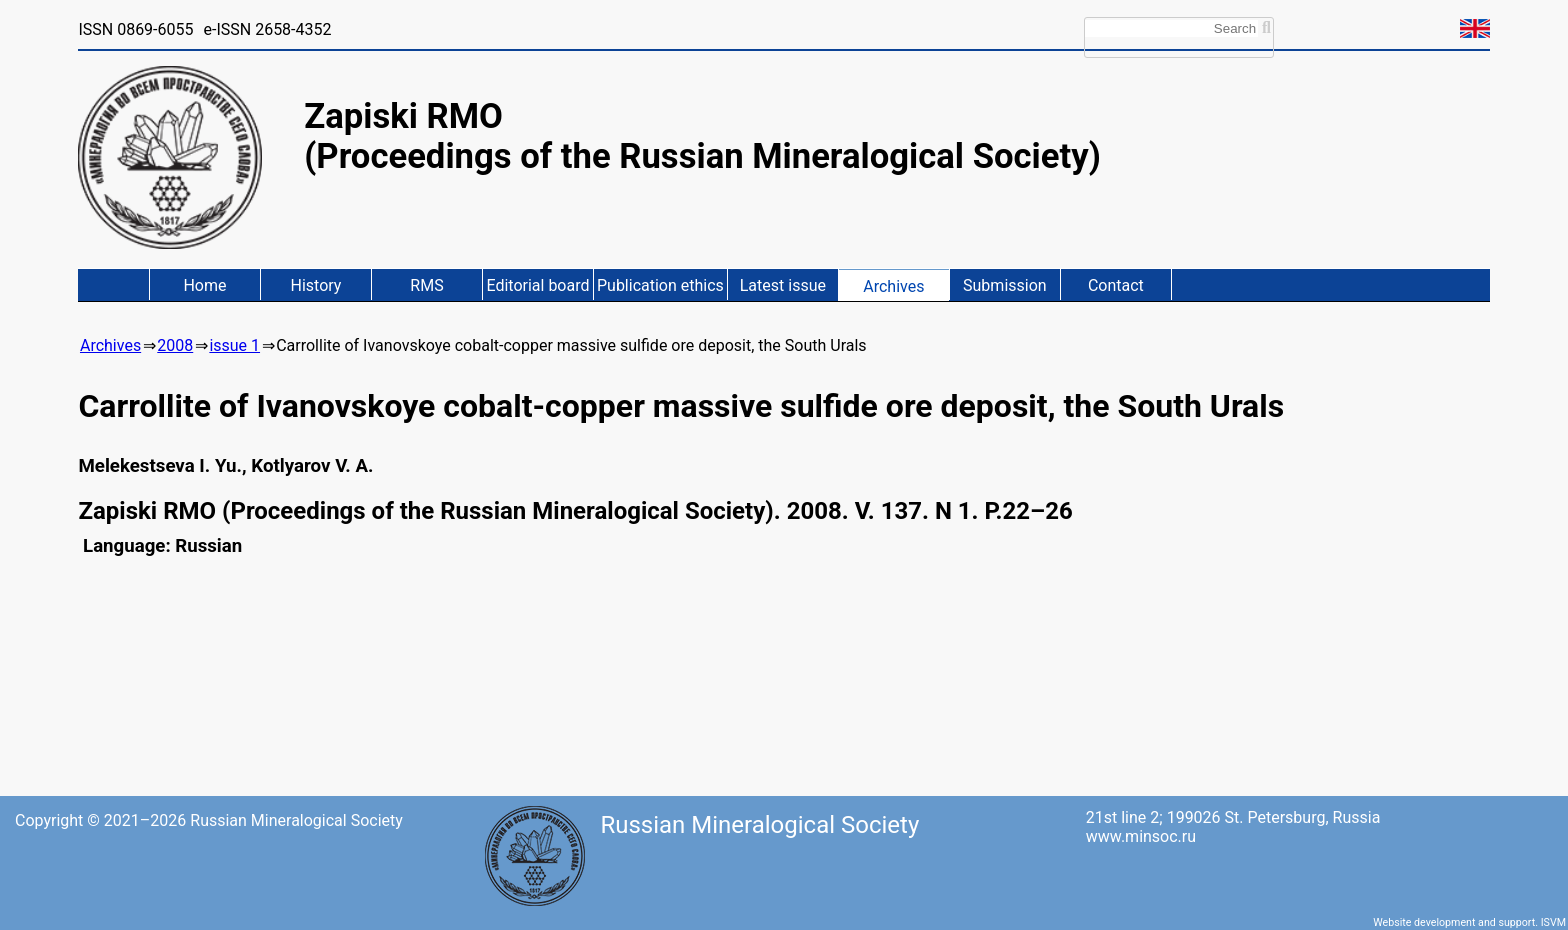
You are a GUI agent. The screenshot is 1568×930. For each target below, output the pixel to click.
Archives (893, 286)
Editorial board (537, 285)
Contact (1116, 285)
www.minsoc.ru (1141, 836)
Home (204, 285)
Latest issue (783, 285)
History (316, 285)
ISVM (1553, 922)
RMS (426, 285)
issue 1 (234, 345)
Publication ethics (660, 285)
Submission (1005, 285)
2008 (175, 345)
